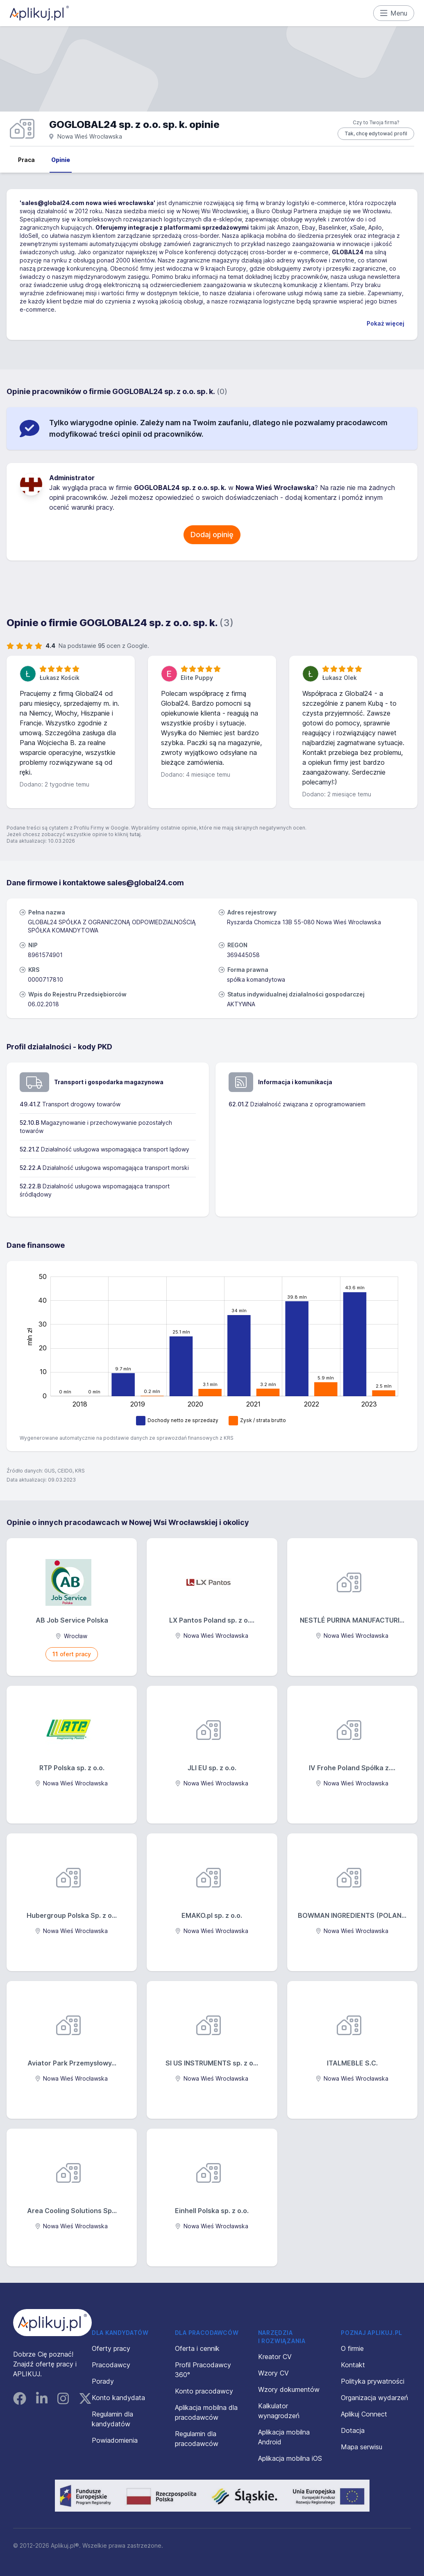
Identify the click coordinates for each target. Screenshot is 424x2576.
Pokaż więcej (385, 323)
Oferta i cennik (197, 2348)
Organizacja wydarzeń (374, 2398)
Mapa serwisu (361, 2447)
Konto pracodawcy (204, 2391)
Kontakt (353, 2365)
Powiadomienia (115, 2440)
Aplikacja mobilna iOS (290, 2458)
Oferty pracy (111, 2348)
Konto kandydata (118, 2398)
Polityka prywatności (372, 2381)
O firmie (352, 2348)
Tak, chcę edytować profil (376, 133)
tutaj (135, 834)
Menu (394, 13)
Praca (26, 159)
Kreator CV (275, 2357)
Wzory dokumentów (289, 2389)
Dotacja (353, 2430)
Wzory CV (273, 2373)
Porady (103, 2381)
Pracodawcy (111, 2365)
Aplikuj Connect (364, 2414)
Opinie (60, 159)
